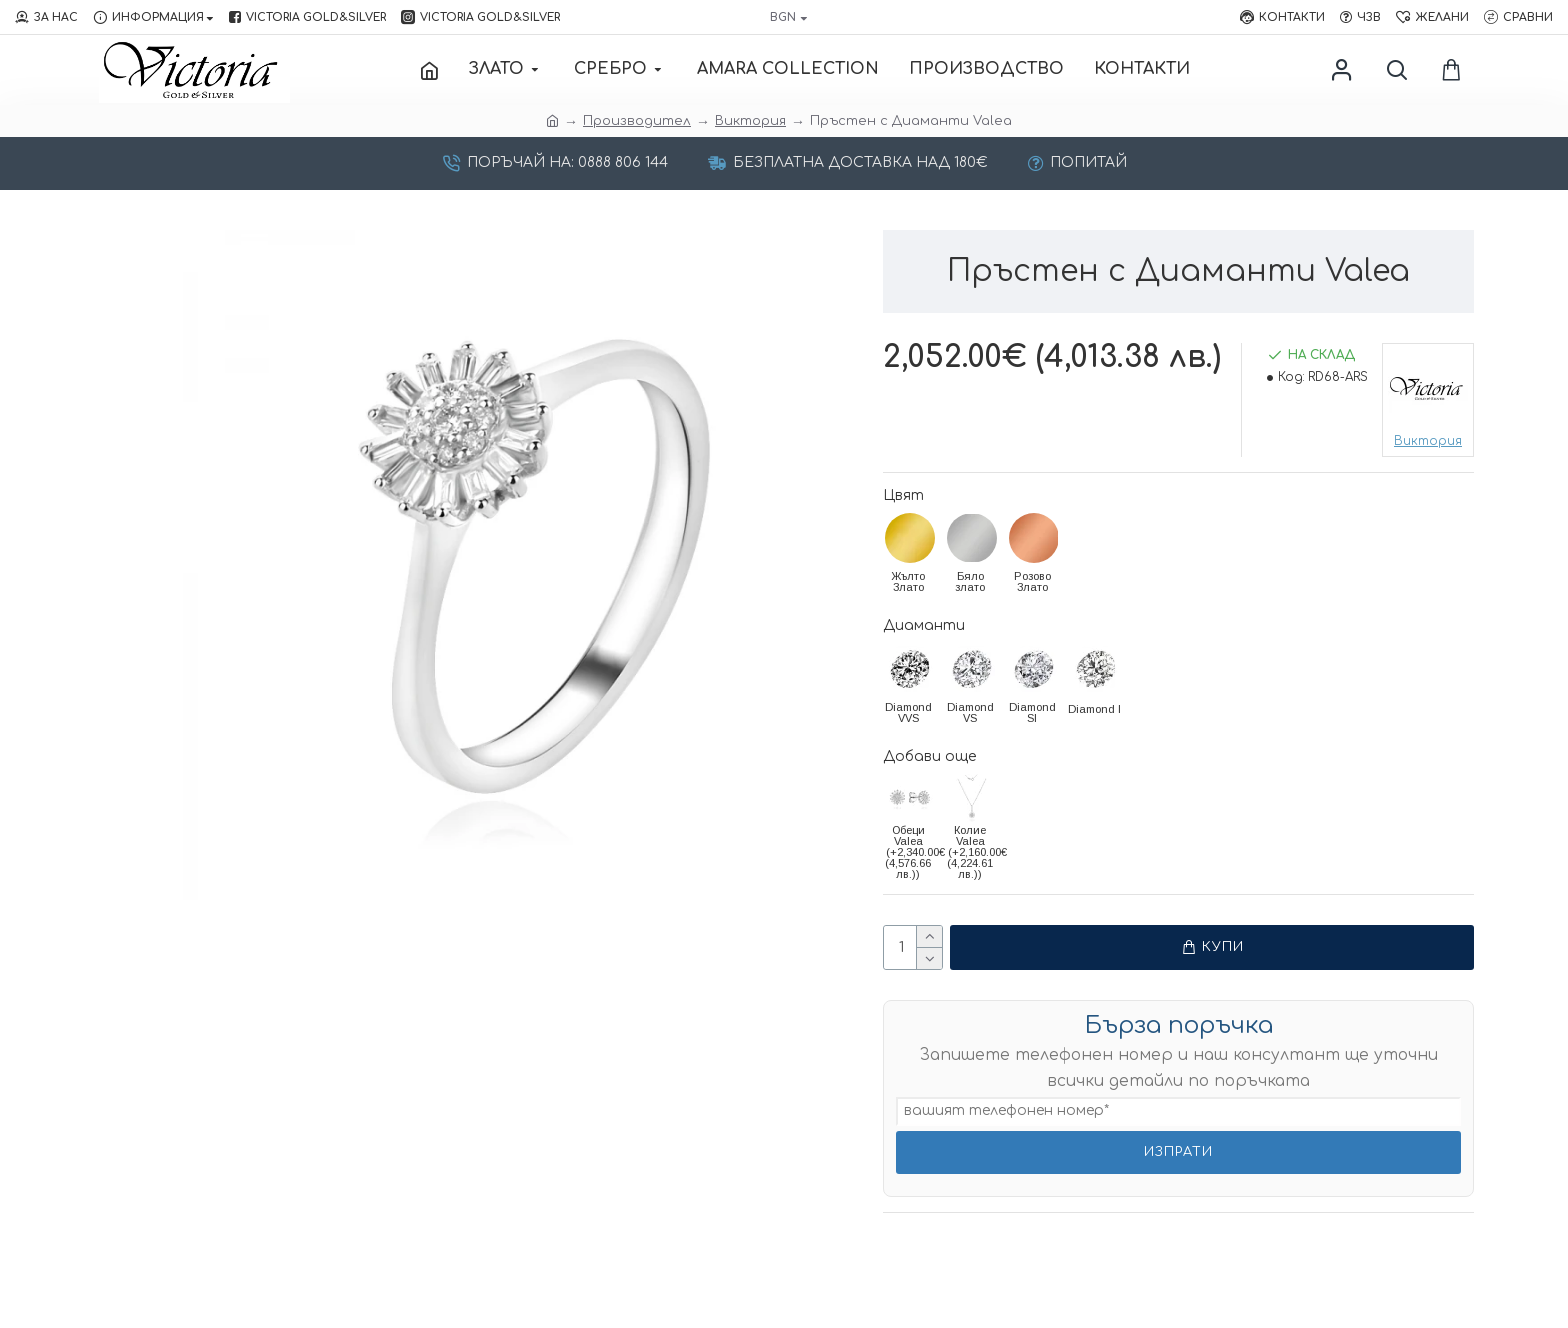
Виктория (750, 121)
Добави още (929, 756)
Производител (637, 121)
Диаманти (924, 625)
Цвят (903, 495)
